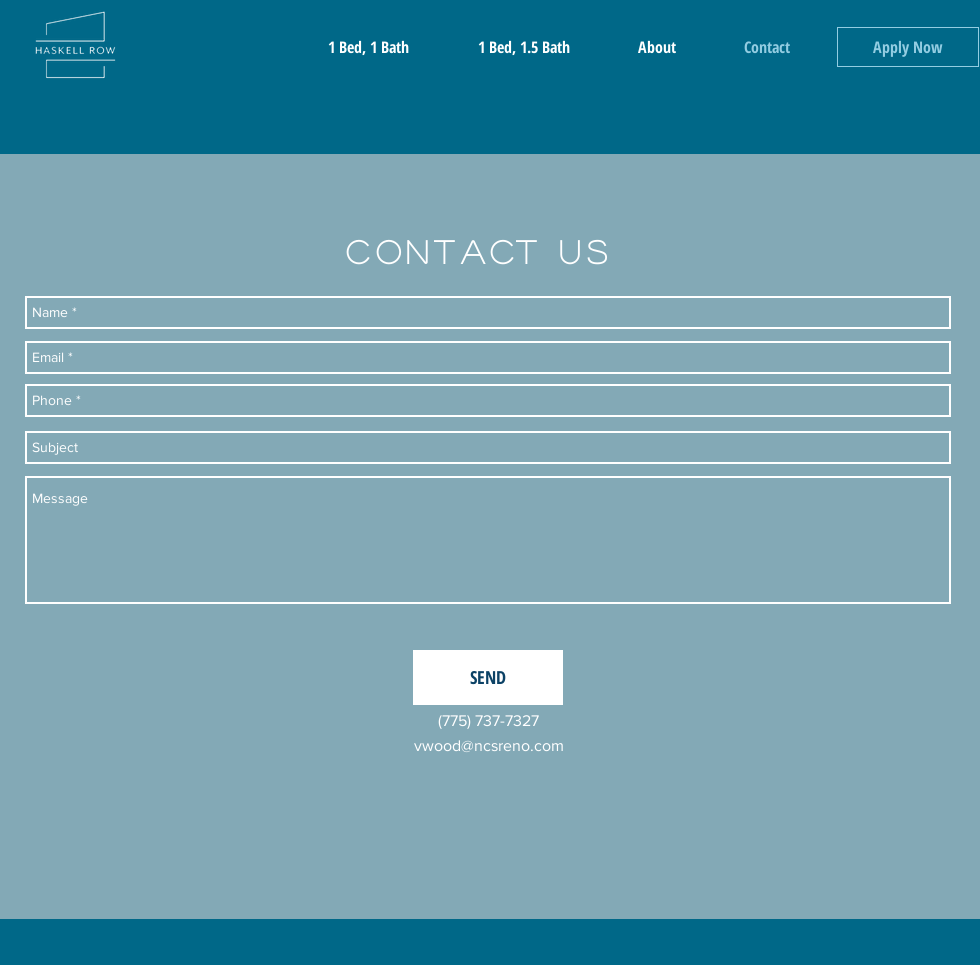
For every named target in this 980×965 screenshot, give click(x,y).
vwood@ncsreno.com (489, 745)
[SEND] (488, 677)
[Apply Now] (908, 47)
